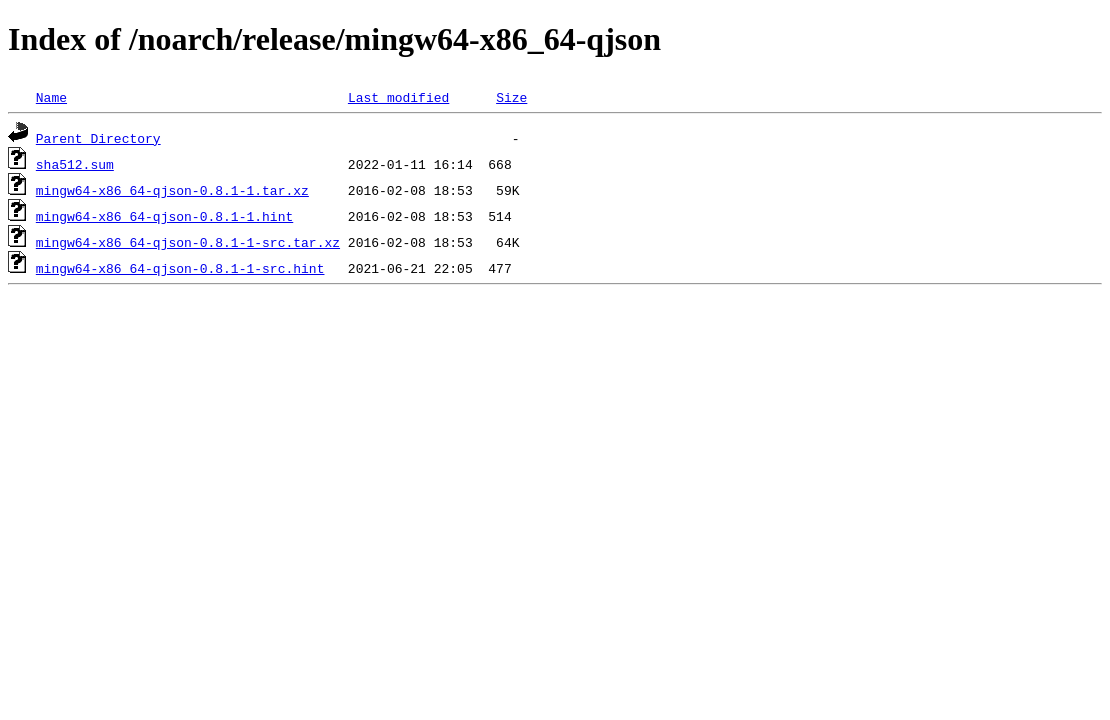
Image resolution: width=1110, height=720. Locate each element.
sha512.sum (75, 164)
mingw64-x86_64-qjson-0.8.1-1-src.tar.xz (188, 242)
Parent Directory (98, 138)
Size (511, 97)
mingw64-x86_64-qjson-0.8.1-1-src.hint (180, 268)
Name (51, 97)
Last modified (398, 97)
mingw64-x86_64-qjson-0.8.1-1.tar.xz (172, 190)
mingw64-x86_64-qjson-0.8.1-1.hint (164, 216)
